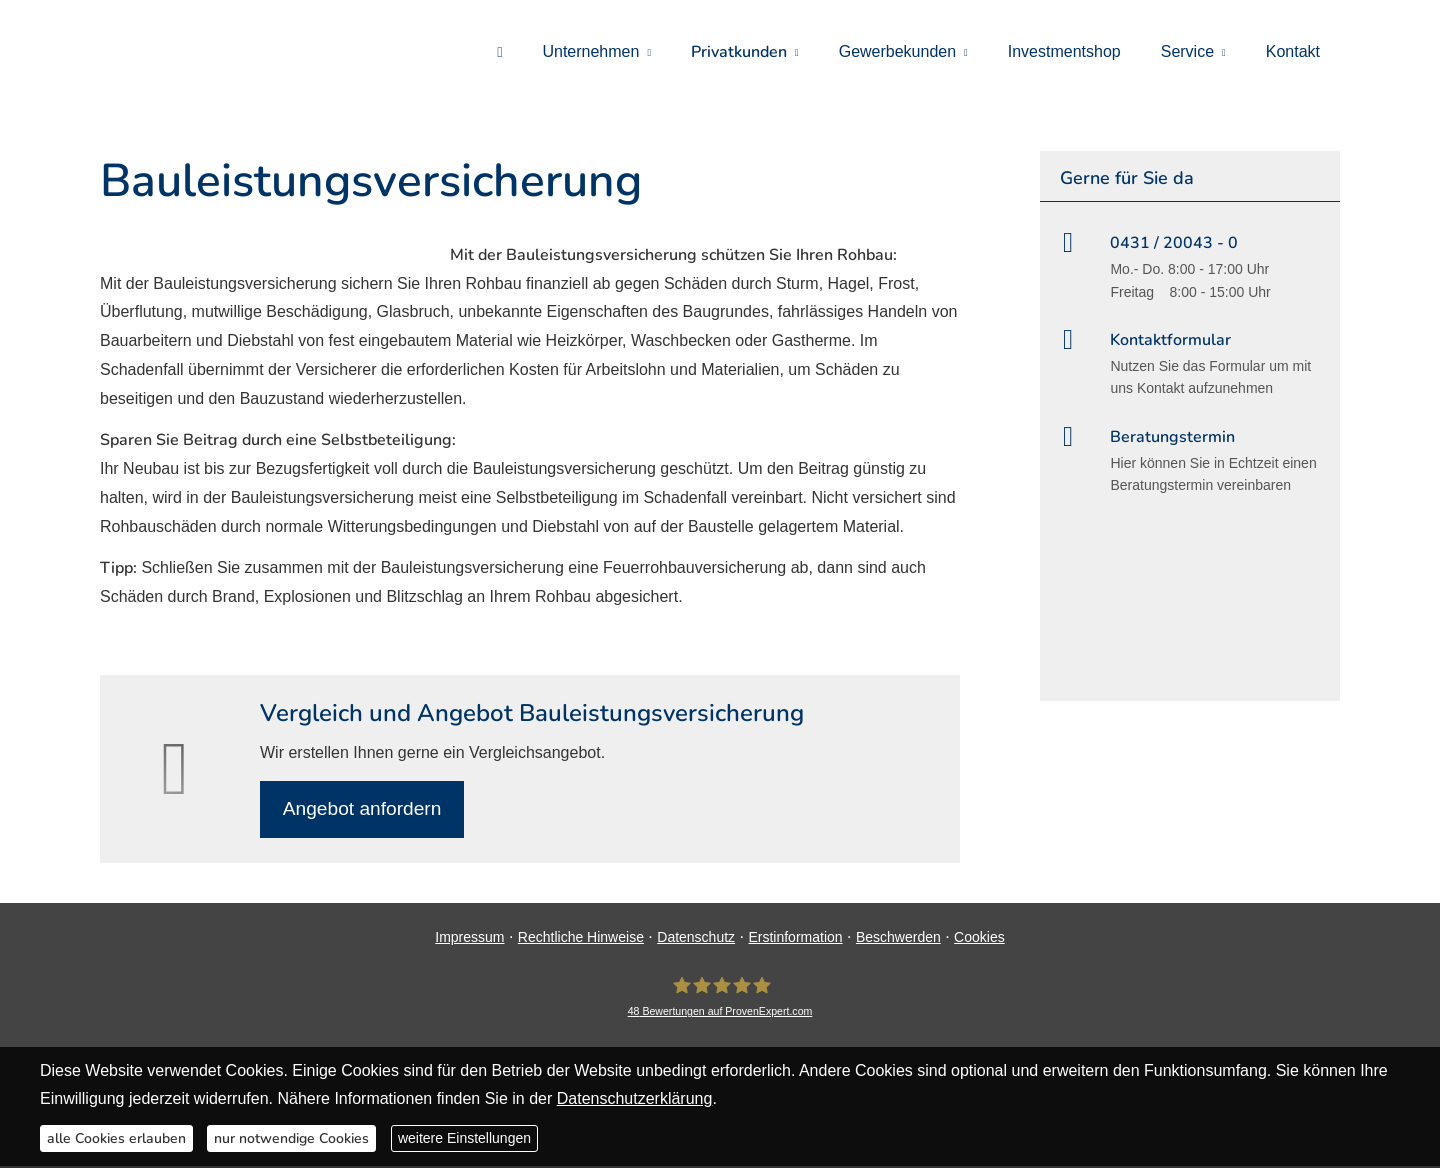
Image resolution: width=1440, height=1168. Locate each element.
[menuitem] (499, 51)
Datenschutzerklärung (635, 1098)
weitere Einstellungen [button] (464, 1138)
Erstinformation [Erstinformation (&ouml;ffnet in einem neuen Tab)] (795, 938)
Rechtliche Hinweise (581, 938)
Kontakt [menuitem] (1293, 51)
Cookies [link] (979, 938)
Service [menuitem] (1187, 51)
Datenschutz (696, 938)
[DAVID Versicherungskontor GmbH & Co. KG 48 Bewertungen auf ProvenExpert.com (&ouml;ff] (720, 998)
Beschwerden (898, 938)
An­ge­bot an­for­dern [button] (363, 809)
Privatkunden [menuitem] (739, 52)
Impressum (469, 938)
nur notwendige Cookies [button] (291, 1138)
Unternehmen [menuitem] (590, 51)
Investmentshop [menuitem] (1064, 51)
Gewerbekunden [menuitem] (897, 51)
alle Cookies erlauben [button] (116, 1138)
